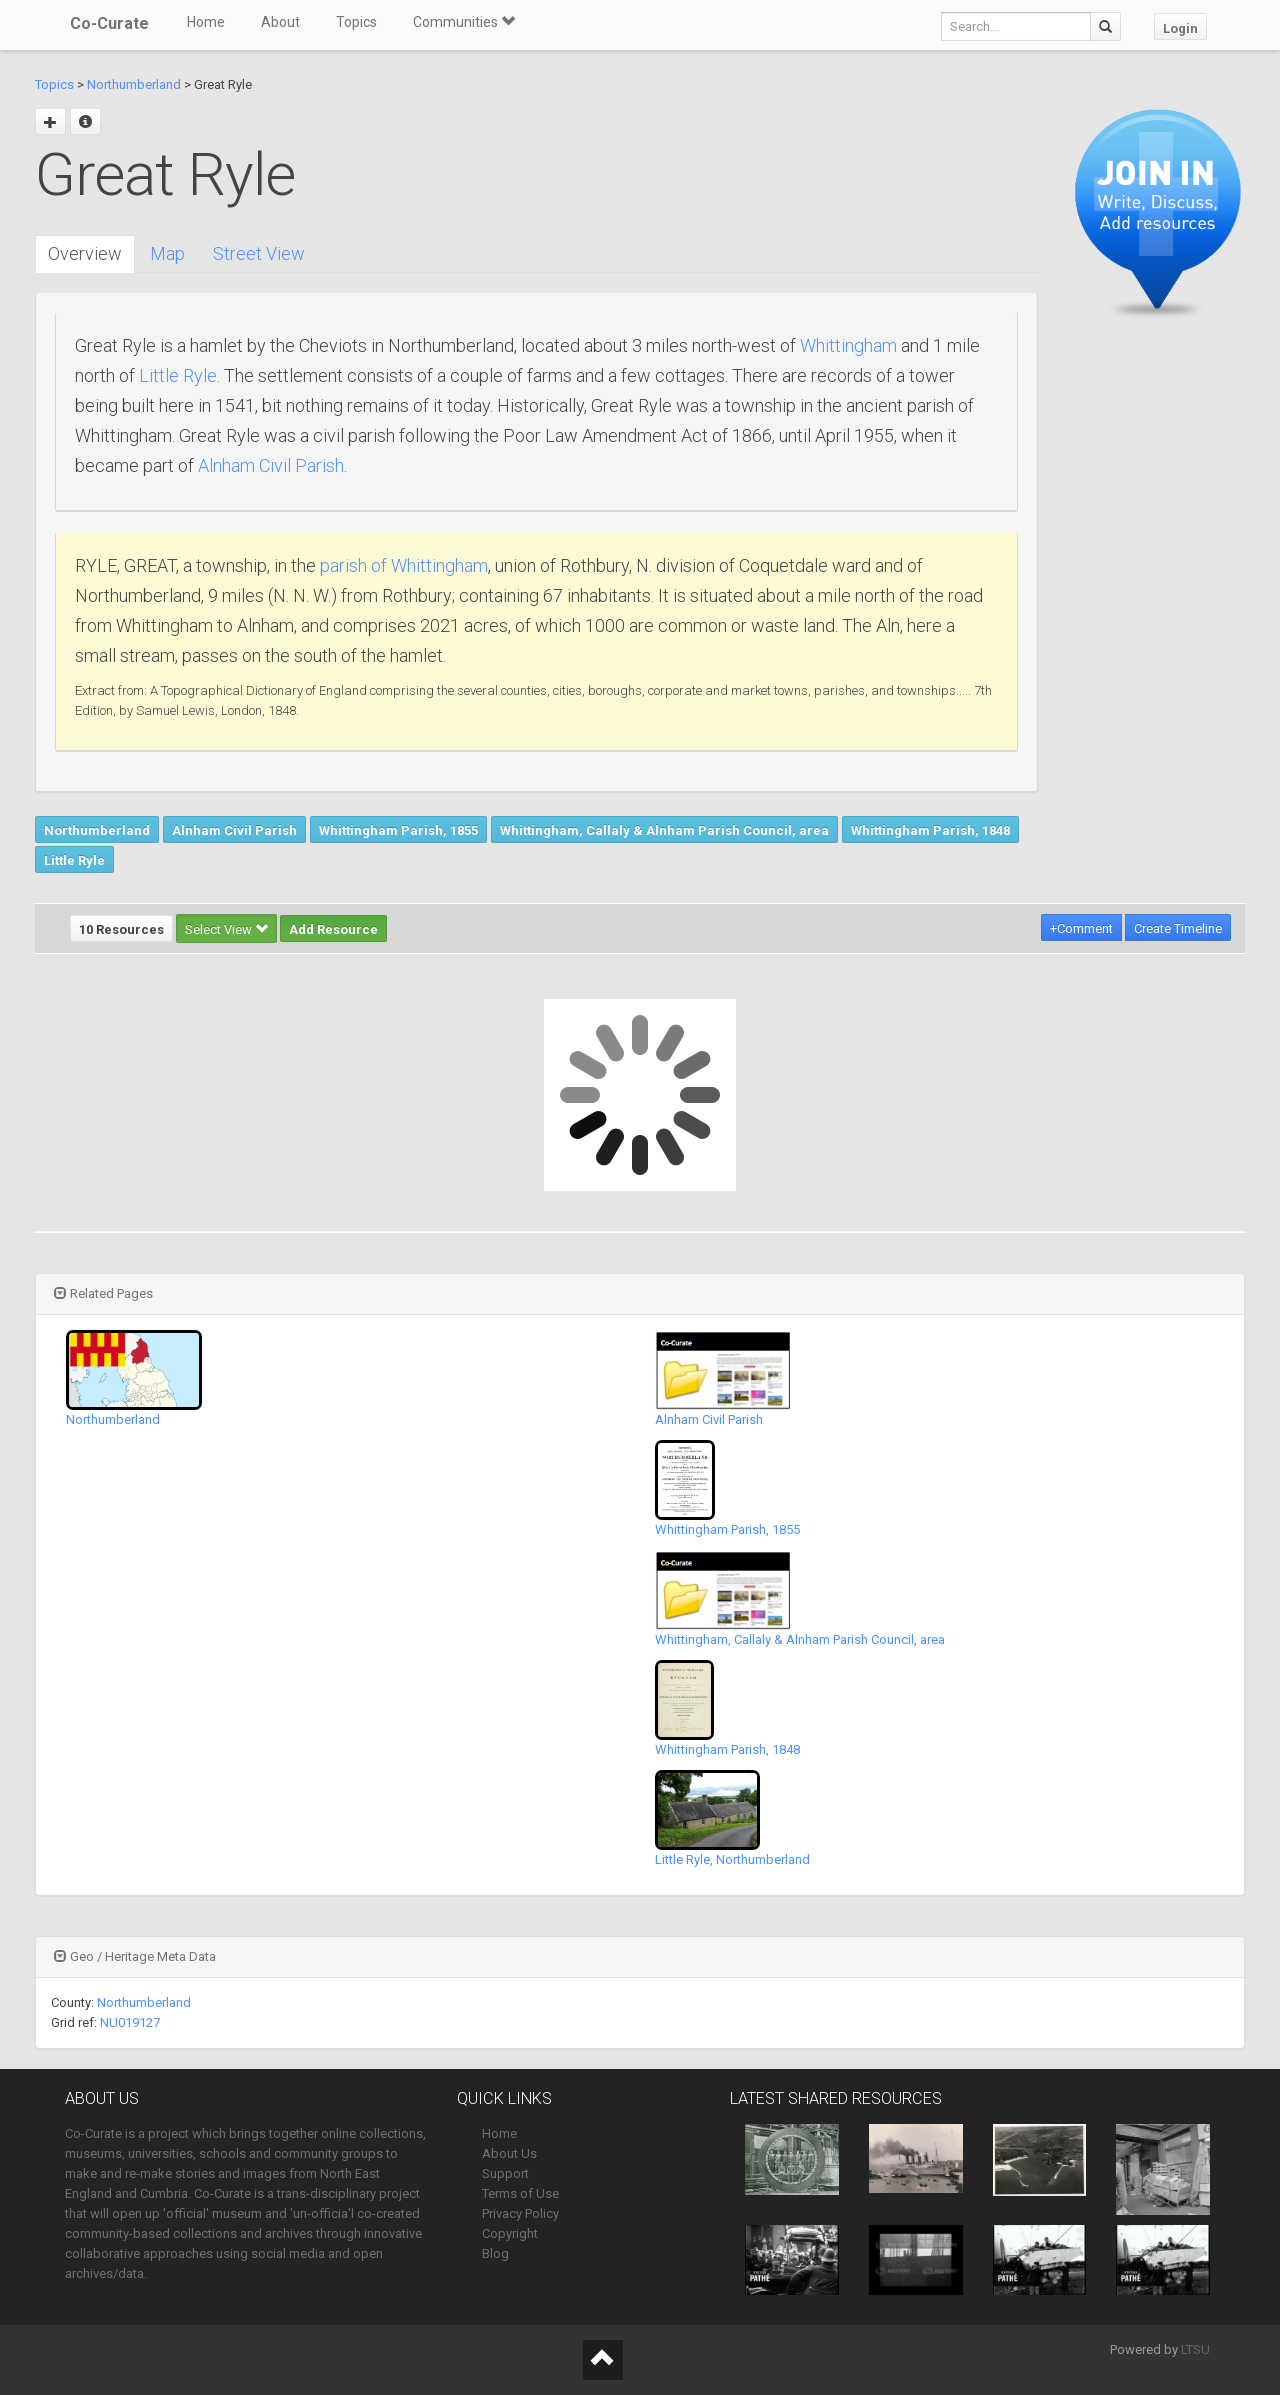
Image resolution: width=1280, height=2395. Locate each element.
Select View (226, 929)
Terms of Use (520, 2193)
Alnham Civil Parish (271, 465)
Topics (356, 22)
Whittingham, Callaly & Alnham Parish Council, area (664, 830)
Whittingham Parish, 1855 (398, 830)
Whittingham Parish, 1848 (930, 830)
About (280, 22)
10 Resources (121, 929)
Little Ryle (178, 375)
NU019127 (130, 2022)
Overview (85, 253)
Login (1180, 28)
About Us (509, 2153)
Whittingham (848, 345)
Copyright (510, 2233)
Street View (259, 253)
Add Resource (333, 929)
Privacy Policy (520, 2213)
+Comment (1081, 928)
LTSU (1195, 2349)
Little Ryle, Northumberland (732, 1859)
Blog (495, 2253)
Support (505, 2173)
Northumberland (134, 84)
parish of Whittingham (404, 565)
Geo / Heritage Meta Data (135, 1956)
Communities (464, 22)
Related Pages (103, 1293)
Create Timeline (1178, 928)
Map (167, 253)
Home (206, 22)
